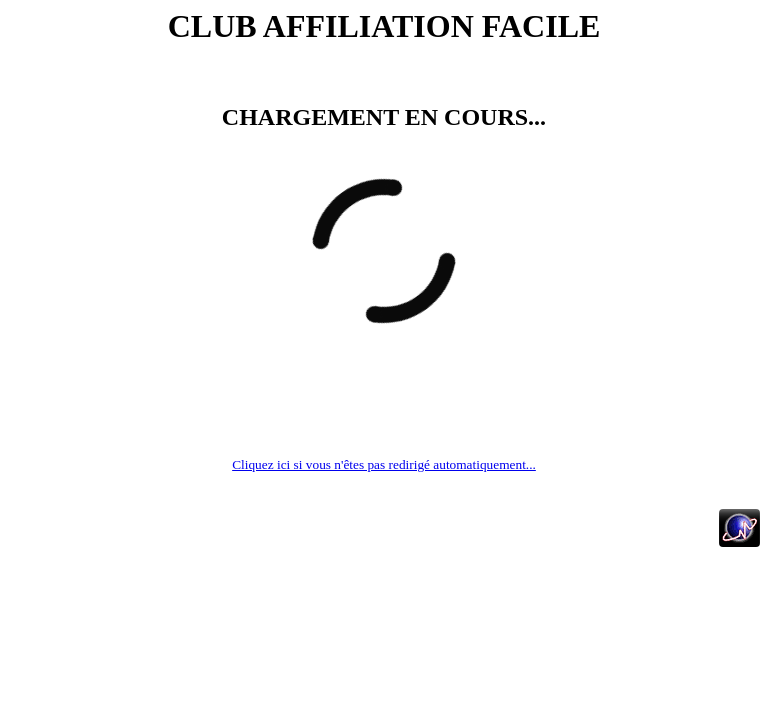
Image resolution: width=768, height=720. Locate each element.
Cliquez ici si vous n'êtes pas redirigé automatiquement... (384, 464)
